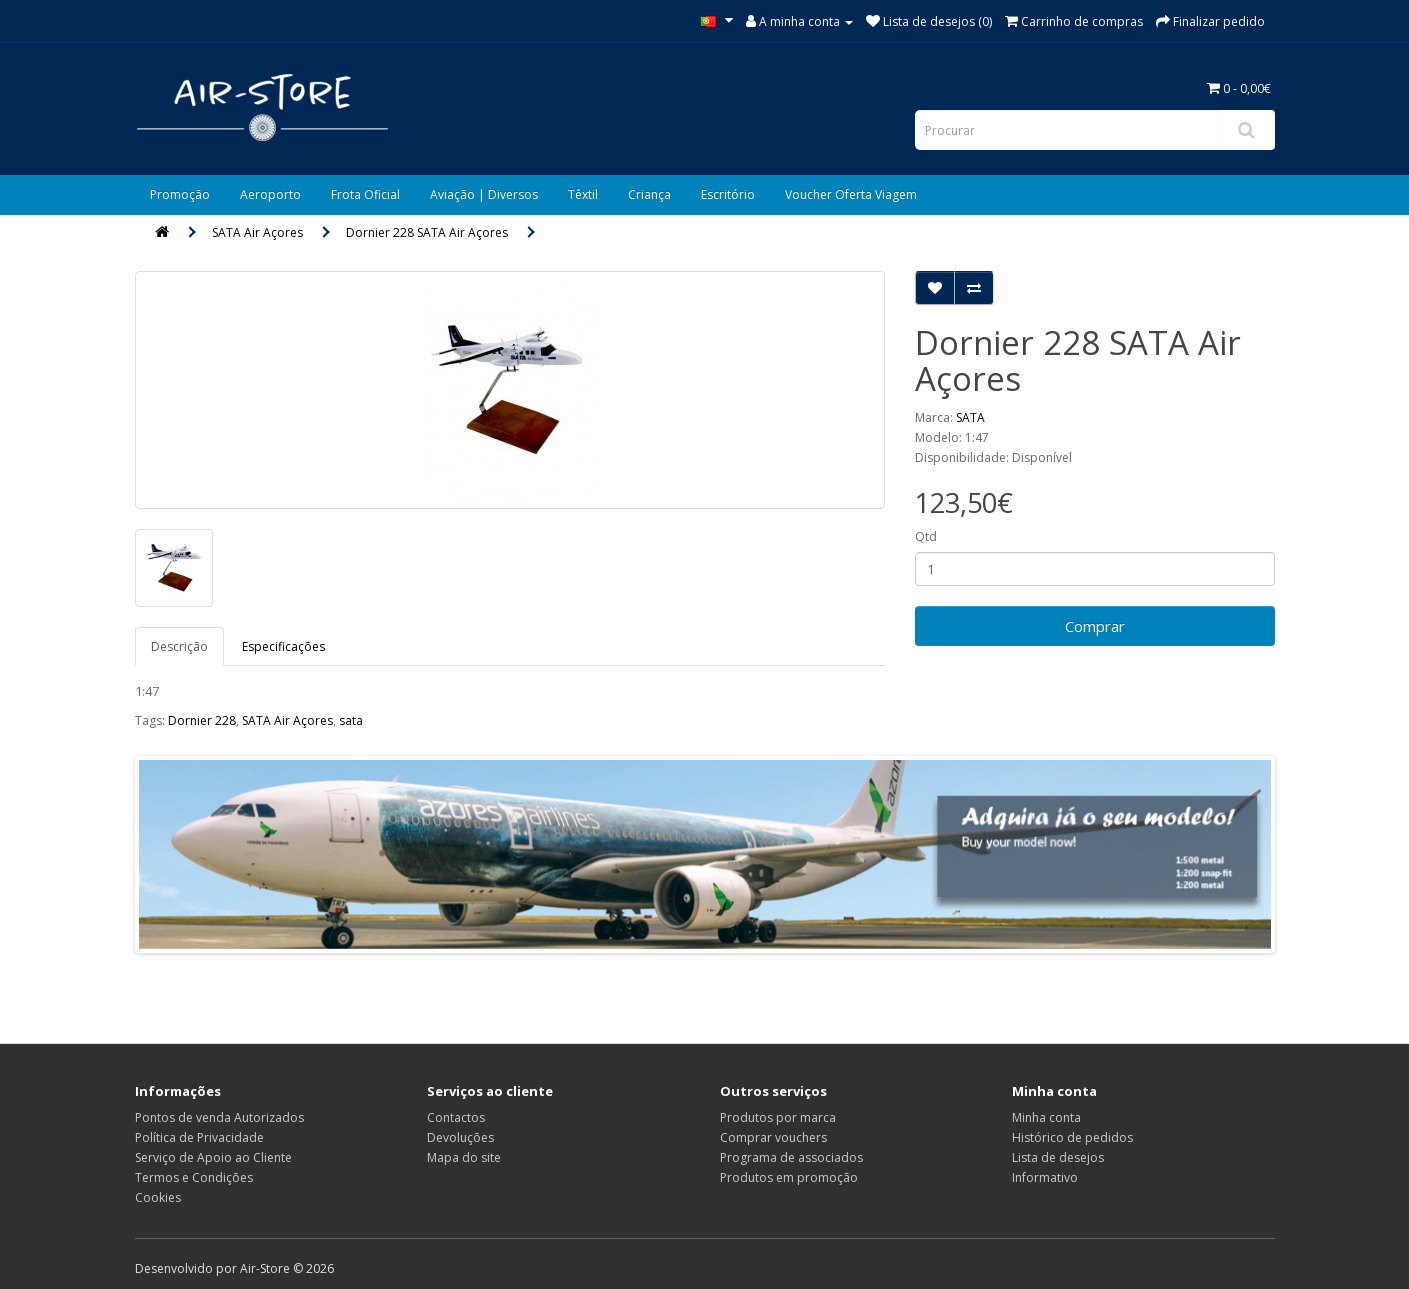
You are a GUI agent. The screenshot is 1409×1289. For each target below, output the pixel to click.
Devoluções (460, 1137)
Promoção (180, 194)
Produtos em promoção (789, 1177)
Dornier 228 (202, 720)
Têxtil (583, 194)
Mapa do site (464, 1157)
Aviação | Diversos (484, 194)
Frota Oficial (365, 194)
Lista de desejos (1058, 1157)
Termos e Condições (194, 1177)
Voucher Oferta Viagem (851, 194)
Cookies (158, 1197)
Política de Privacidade (199, 1137)
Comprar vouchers (773, 1137)
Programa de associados (791, 1157)
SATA (970, 417)
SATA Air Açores (257, 232)
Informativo (1045, 1177)
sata (351, 720)
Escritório (728, 194)
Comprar (1095, 626)
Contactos (456, 1117)
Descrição (179, 646)
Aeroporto (270, 194)
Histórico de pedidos (1072, 1137)
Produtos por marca (778, 1117)
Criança (649, 194)
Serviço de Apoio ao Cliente (213, 1157)
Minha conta (1046, 1117)
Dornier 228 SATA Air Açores (427, 232)
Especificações (283, 646)
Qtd (926, 536)
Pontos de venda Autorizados (219, 1117)
